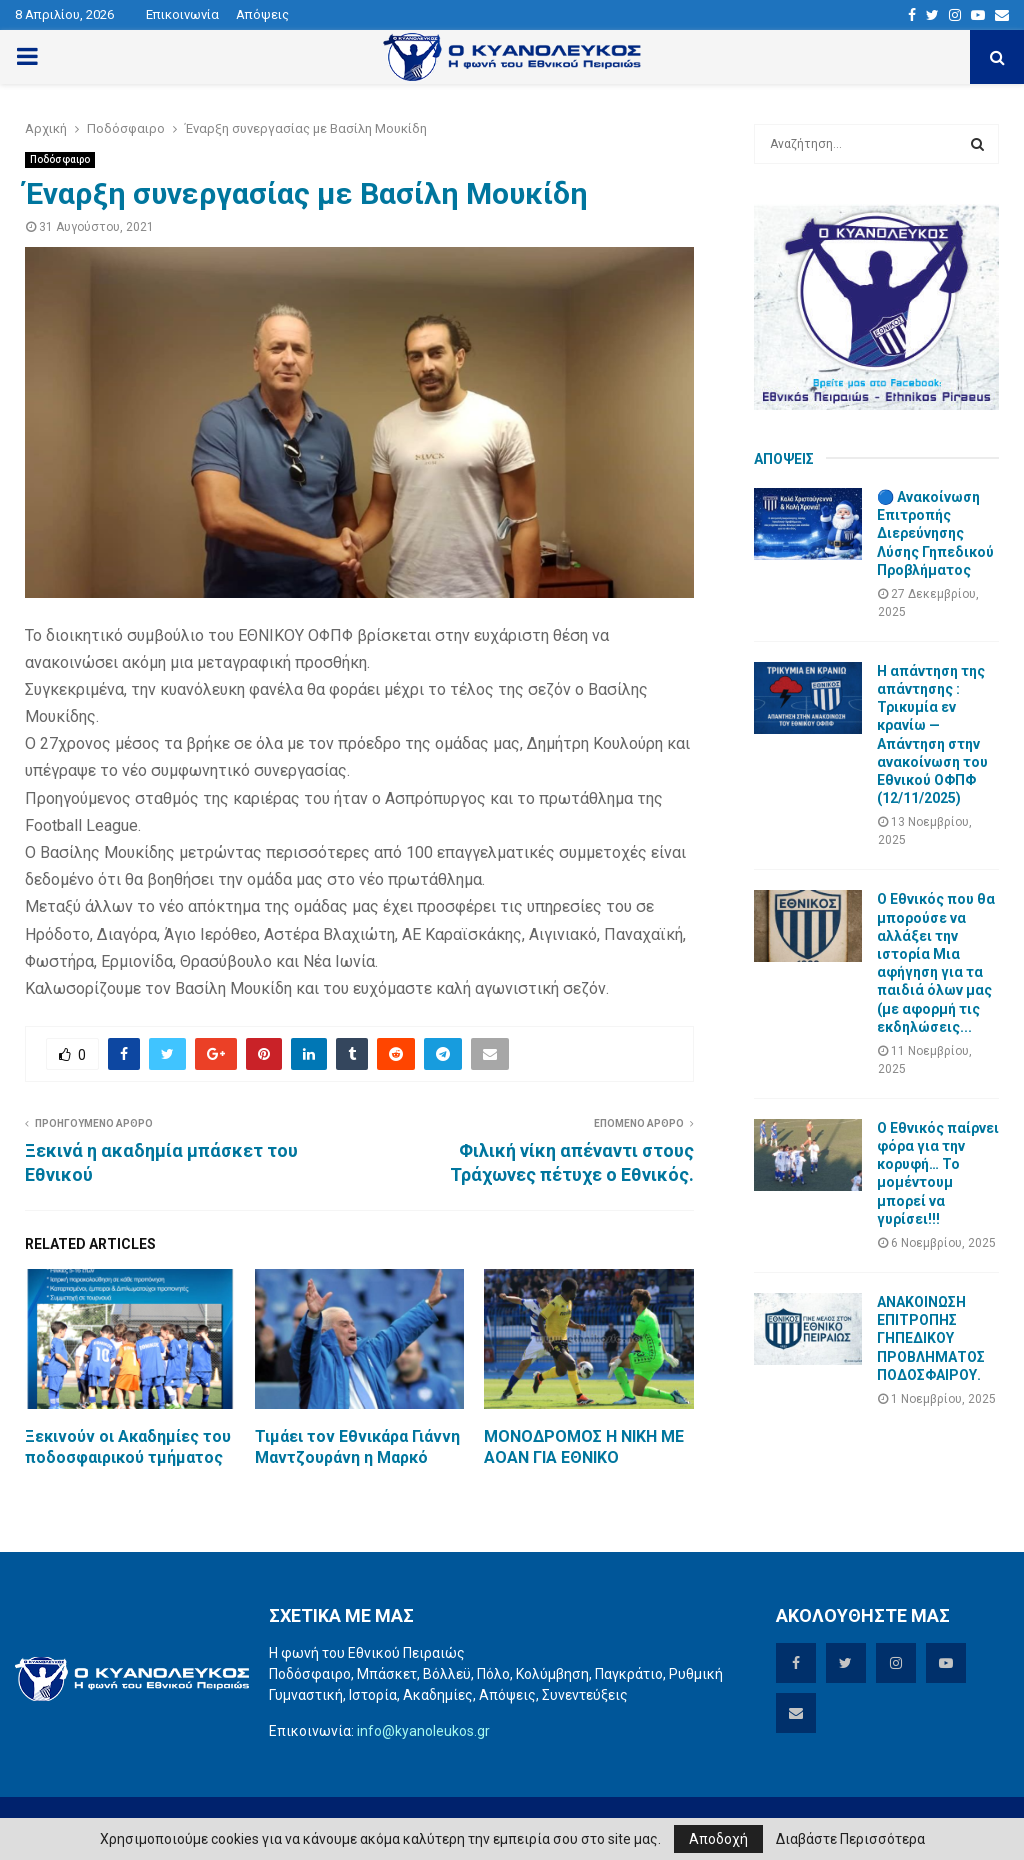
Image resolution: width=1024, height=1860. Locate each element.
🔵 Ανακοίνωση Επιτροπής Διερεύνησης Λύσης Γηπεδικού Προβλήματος (935, 533)
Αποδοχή (718, 1839)
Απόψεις (262, 14)
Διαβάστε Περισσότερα (850, 1839)
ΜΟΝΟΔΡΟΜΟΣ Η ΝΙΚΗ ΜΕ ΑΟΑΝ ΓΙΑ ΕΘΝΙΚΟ (584, 1447)
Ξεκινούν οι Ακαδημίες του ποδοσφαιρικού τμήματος (128, 1447)
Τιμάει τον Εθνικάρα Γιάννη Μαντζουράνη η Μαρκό (357, 1447)
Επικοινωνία (182, 14)
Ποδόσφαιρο (60, 159)
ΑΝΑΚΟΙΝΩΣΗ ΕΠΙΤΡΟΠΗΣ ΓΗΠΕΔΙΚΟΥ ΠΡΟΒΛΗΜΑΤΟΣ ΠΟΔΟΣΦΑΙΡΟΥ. (931, 1338)
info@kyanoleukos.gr (423, 1731)
